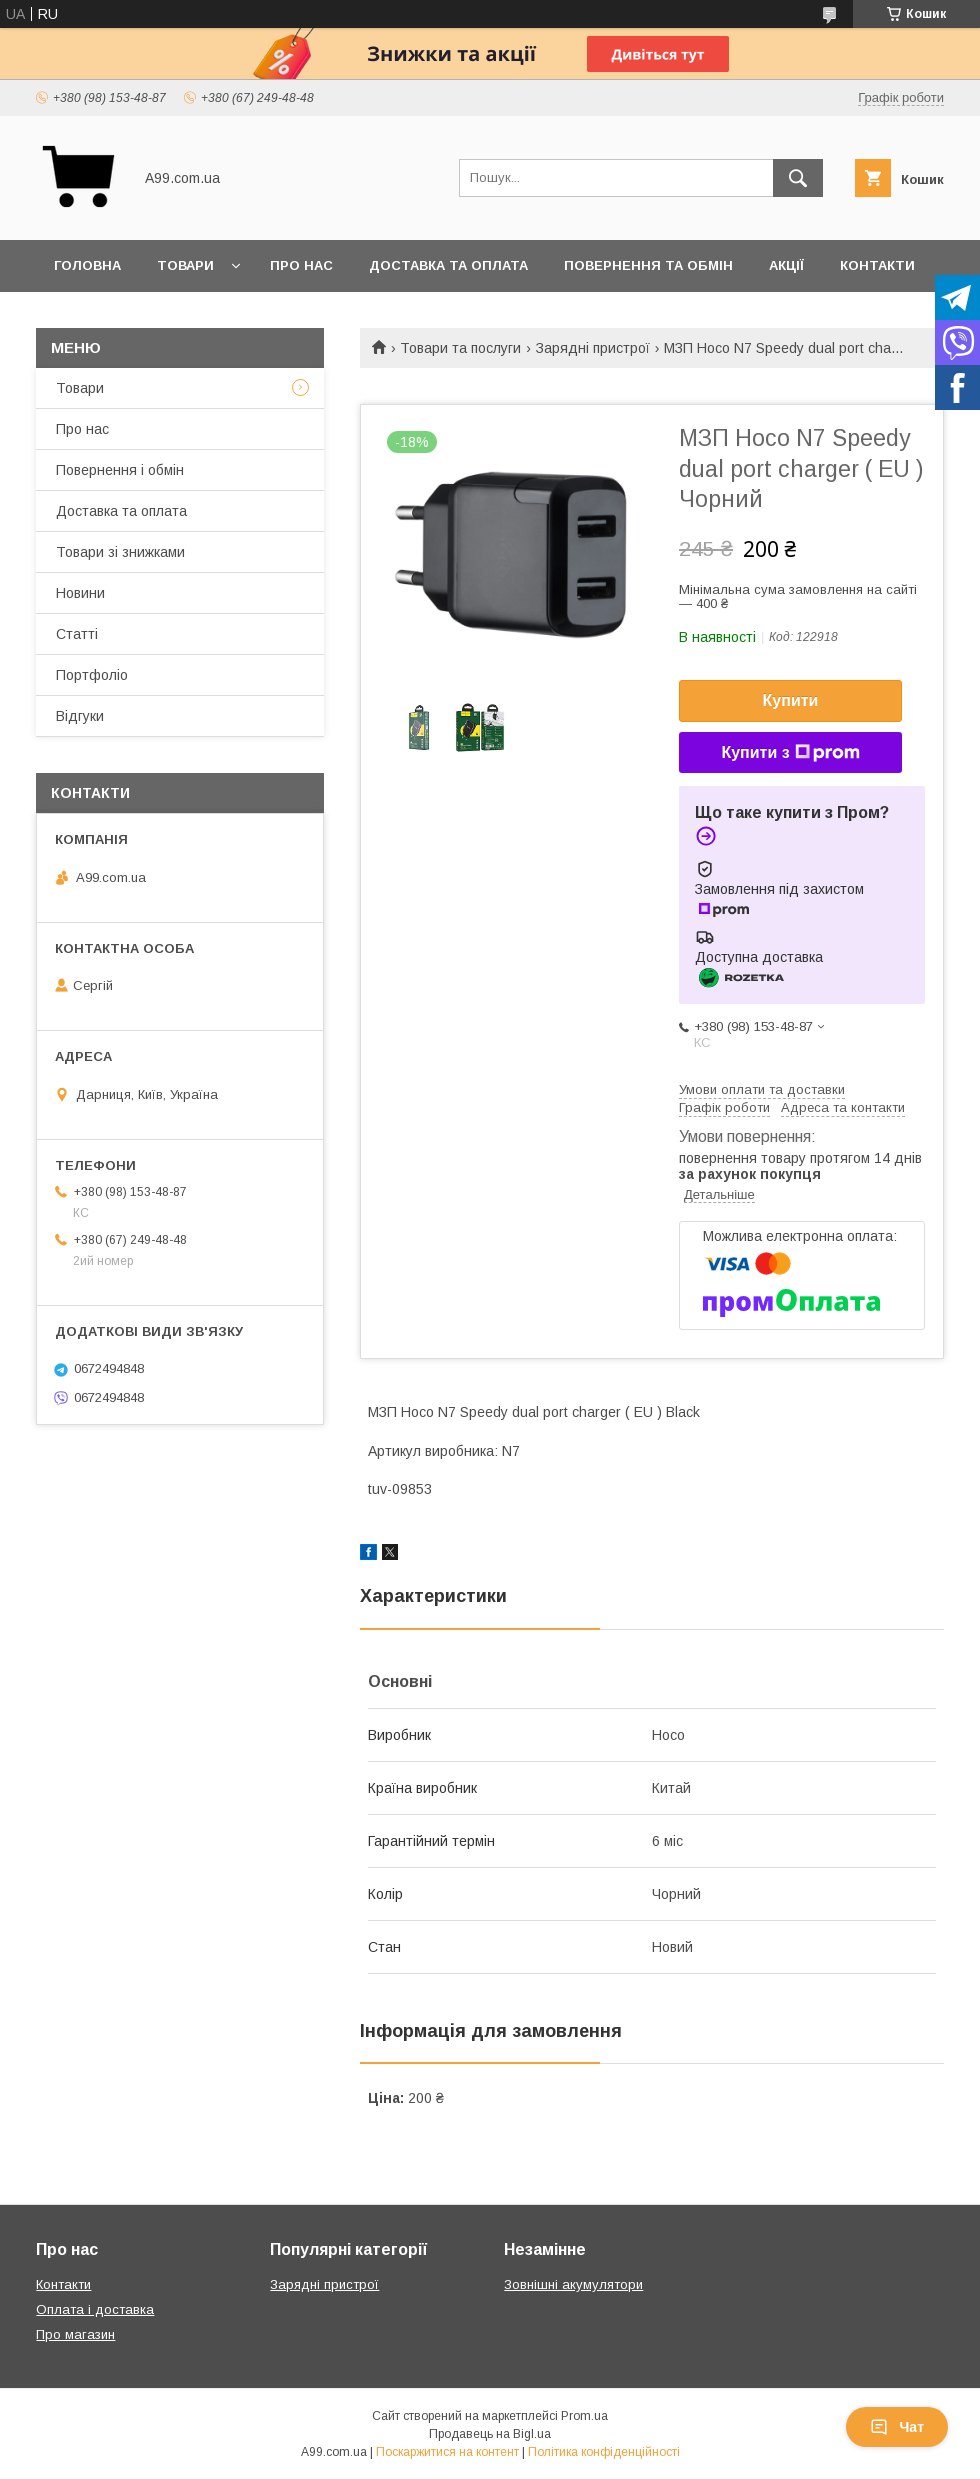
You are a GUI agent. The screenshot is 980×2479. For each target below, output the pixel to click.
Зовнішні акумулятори (573, 2284)
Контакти (877, 265)
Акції (786, 265)
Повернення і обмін (120, 470)
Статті (77, 634)
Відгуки (80, 716)
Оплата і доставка (95, 2309)
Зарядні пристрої (593, 348)
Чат (897, 2427)
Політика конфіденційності (604, 2452)
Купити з (790, 753)
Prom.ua (584, 2416)
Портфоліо (92, 675)
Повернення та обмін (648, 265)
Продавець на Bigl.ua (490, 2434)
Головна (87, 265)
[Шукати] (798, 178)
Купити (791, 700)
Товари (185, 265)
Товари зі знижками (120, 552)
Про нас (301, 265)
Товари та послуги (460, 348)
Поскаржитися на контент (447, 2452)
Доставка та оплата (448, 265)
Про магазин (75, 2334)
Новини (80, 593)
